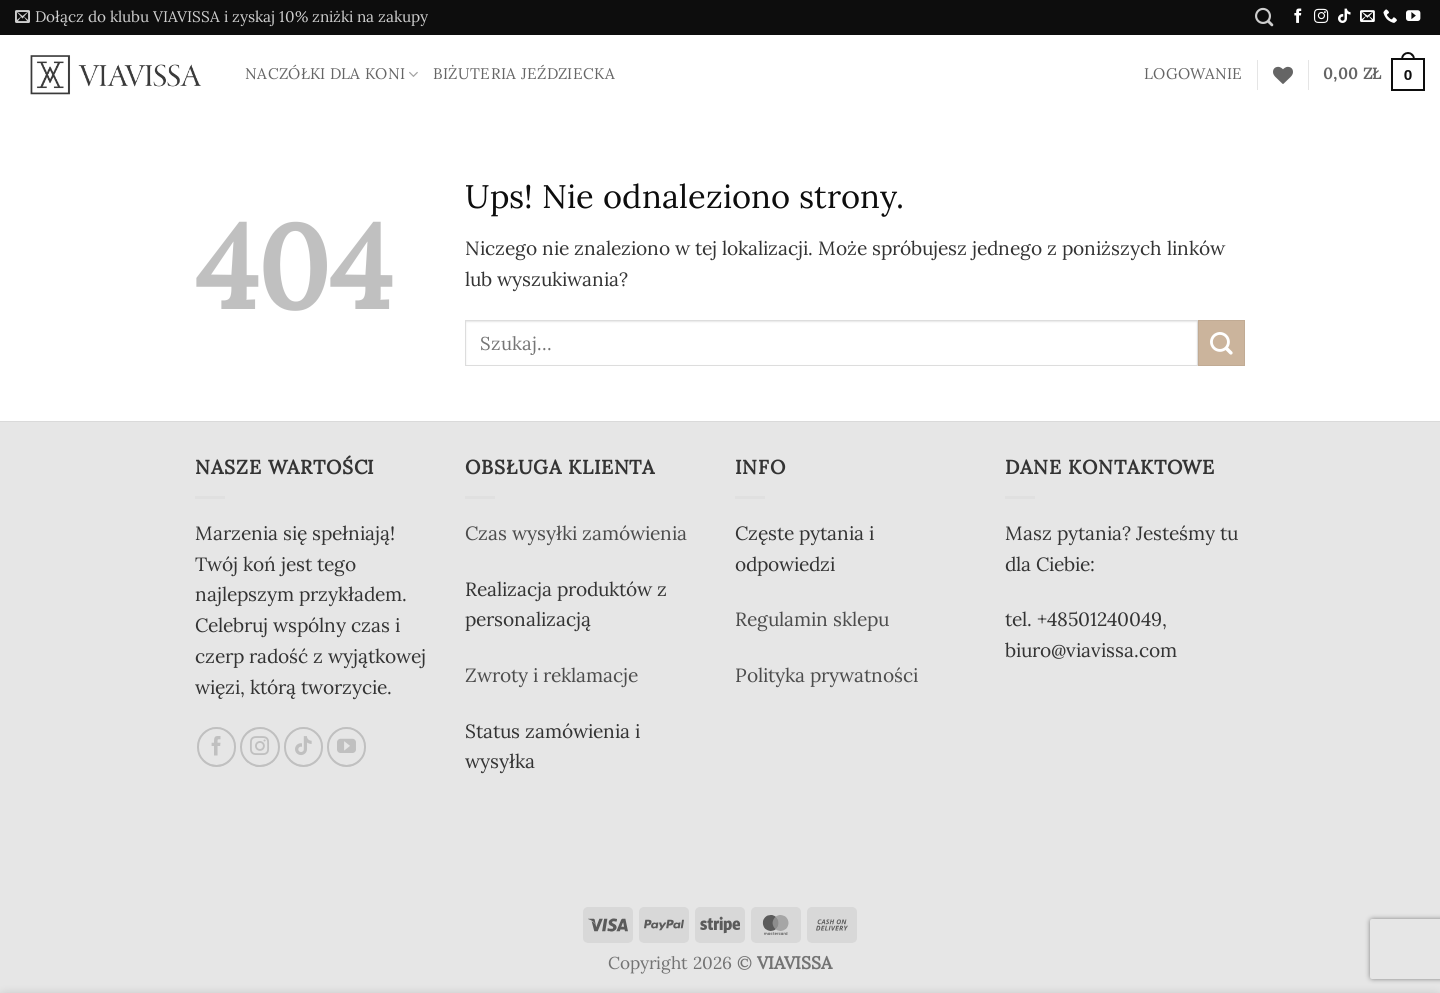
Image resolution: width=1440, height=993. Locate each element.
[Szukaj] (1264, 17)
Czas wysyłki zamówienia (576, 533)
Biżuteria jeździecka (524, 73)
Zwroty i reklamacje (551, 675)
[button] (221, 17)
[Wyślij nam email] (1367, 17)
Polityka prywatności (826, 675)
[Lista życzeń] (1283, 75)
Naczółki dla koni (332, 74)
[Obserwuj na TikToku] (1344, 17)
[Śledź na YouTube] (1413, 17)
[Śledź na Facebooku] (1298, 17)
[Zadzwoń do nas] (1390, 17)
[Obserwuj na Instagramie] (1321, 17)
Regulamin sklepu (812, 619)
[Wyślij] (1221, 343)
